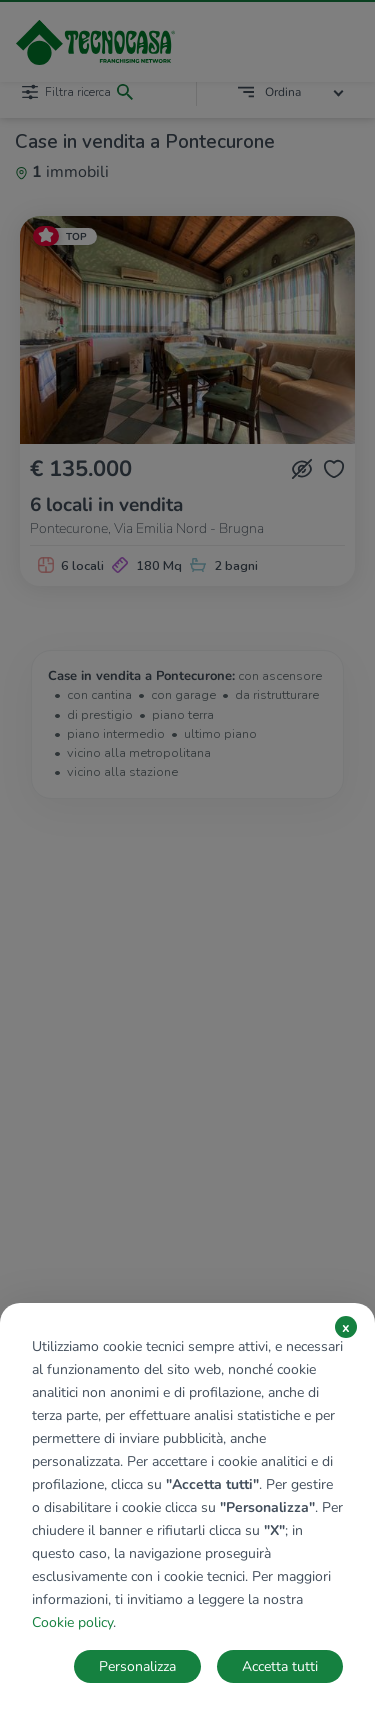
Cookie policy (72, 1622)
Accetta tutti (280, 1666)
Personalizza (137, 1666)
